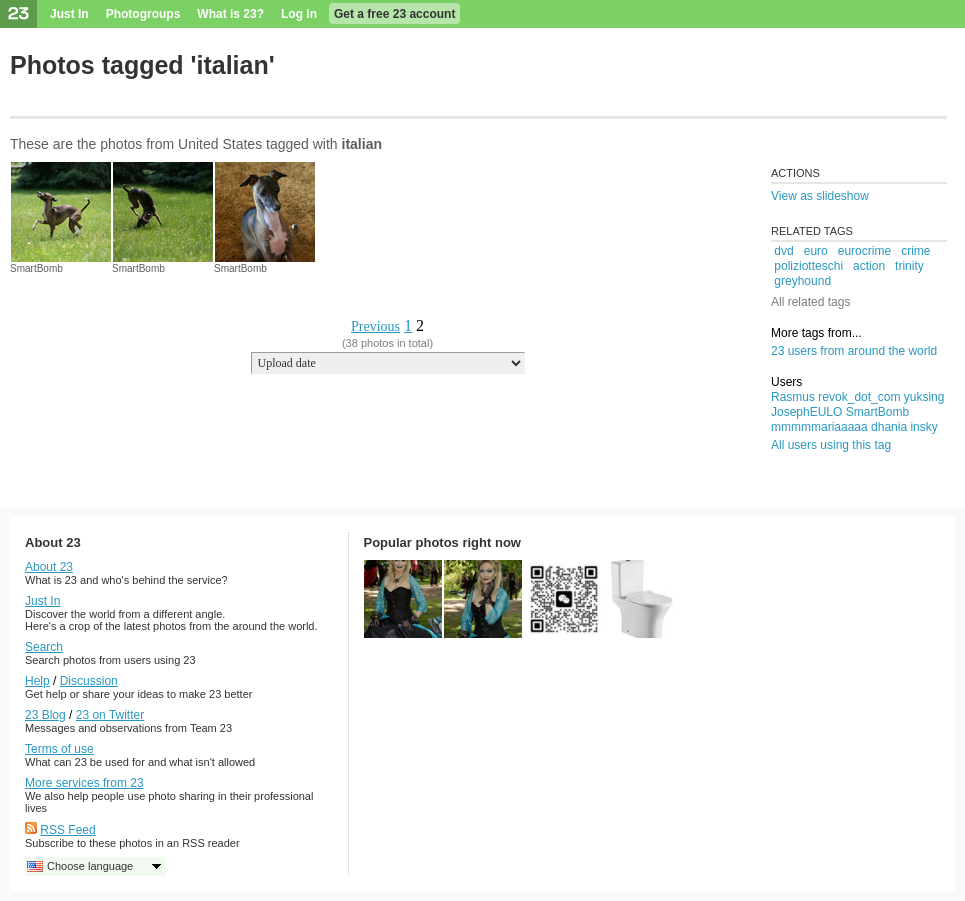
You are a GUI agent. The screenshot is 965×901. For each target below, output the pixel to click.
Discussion (89, 681)
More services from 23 (84, 783)
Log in (299, 14)
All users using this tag (831, 445)
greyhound (802, 281)
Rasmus (793, 397)
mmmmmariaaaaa (819, 427)
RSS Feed (67, 830)
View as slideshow (820, 196)
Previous (375, 326)
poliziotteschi (808, 266)
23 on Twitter (110, 715)
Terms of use (59, 749)
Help (37, 681)
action (869, 266)
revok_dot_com (859, 397)
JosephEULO (806, 412)
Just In (69, 14)
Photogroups (143, 14)
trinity (909, 266)
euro (816, 251)
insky (923, 427)
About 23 (49, 567)
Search (44, 647)
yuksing (924, 397)
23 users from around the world (854, 351)
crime (915, 251)
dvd (783, 251)
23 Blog (45, 715)
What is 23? (230, 14)
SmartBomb (36, 268)
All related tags (810, 302)
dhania (889, 427)
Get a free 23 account (394, 14)
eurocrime (864, 251)
